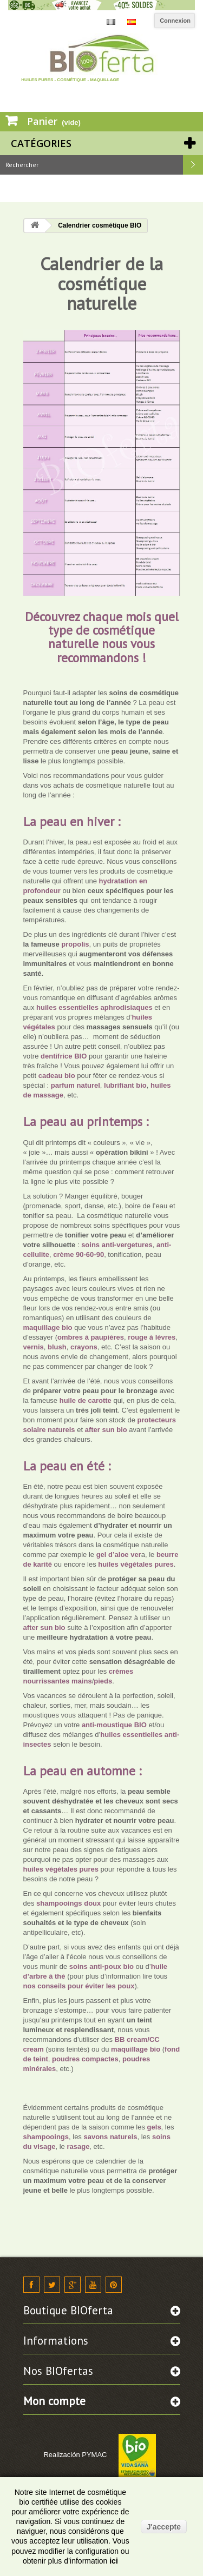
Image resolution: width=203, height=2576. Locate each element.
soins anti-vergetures (117, 1245)
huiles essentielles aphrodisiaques (94, 1007)
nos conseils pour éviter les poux (79, 1986)
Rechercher (193, 165)
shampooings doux (68, 1903)
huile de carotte (84, 1400)
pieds (103, 1681)
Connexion (175, 20)
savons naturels (110, 2137)
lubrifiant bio (125, 1085)
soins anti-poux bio (102, 1966)
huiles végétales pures (135, 1564)
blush (57, 1347)
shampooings (46, 2137)
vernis (33, 1347)
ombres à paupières (90, 1337)
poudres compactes (85, 2059)
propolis (75, 944)
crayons (83, 1347)
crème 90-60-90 (78, 1254)
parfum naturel (75, 1085)
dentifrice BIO (62, 1056)
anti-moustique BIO (114, 1725)
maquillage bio (49, 1327)
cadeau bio (56, 1075)
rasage (78, 2146)
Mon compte (54, 2401)
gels (153, 2127)
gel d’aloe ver (118, 1554)
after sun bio (106, 1430)
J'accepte (164, 2526)
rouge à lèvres (151, 1337)
